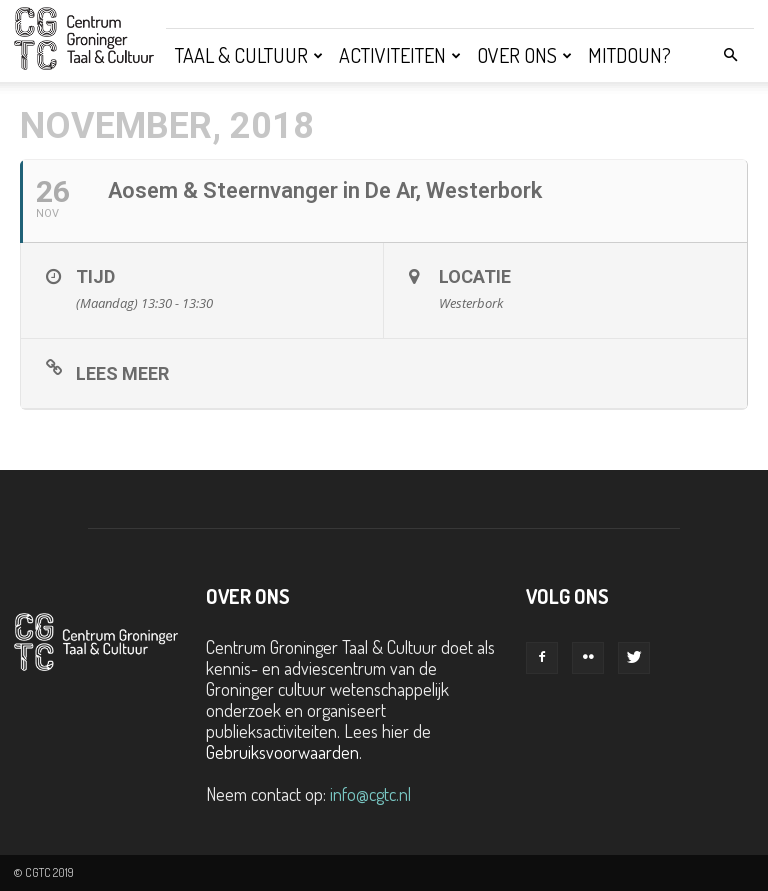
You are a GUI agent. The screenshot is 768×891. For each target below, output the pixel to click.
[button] (730, 54)
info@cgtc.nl (370, 794)
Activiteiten (400, 55)
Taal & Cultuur (249, 55)
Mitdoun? (629, 55)
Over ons (524, 55)
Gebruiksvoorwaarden (282, 752)
